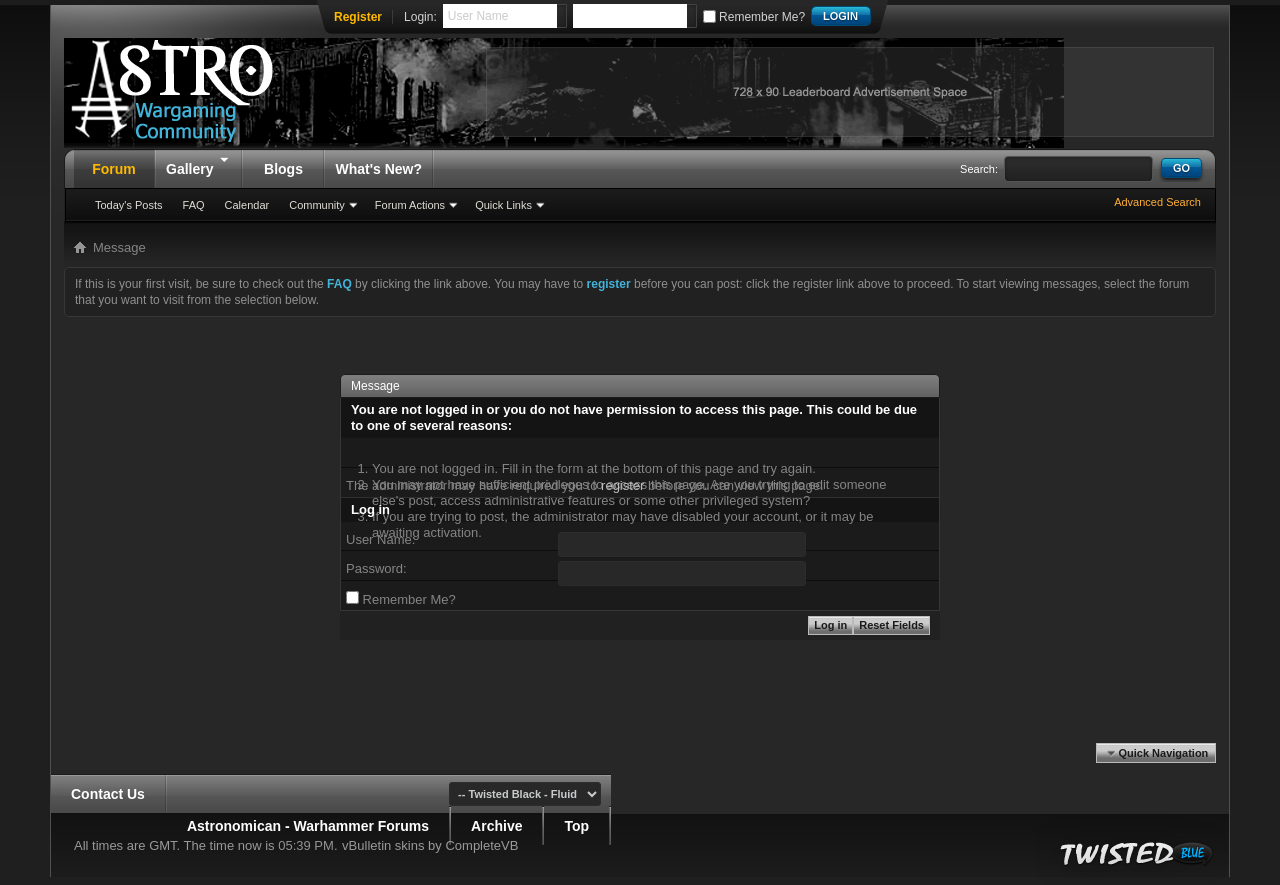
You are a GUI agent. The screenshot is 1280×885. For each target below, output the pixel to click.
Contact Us (108, 794)
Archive (496, 826)
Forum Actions (410, 205)
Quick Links (503, 205)
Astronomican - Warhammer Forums (308, 826)
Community (317, 205)
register (622, 485)
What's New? (378, 169)
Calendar (247, 205)
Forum (114, 169)
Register (358, 17)
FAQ (194, 205)
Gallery (198, 163)
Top (576, 826)
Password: (376, 568)
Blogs (283, 169)
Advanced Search (1157, 202)
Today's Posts (129, 205)
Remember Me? (754, 17)
